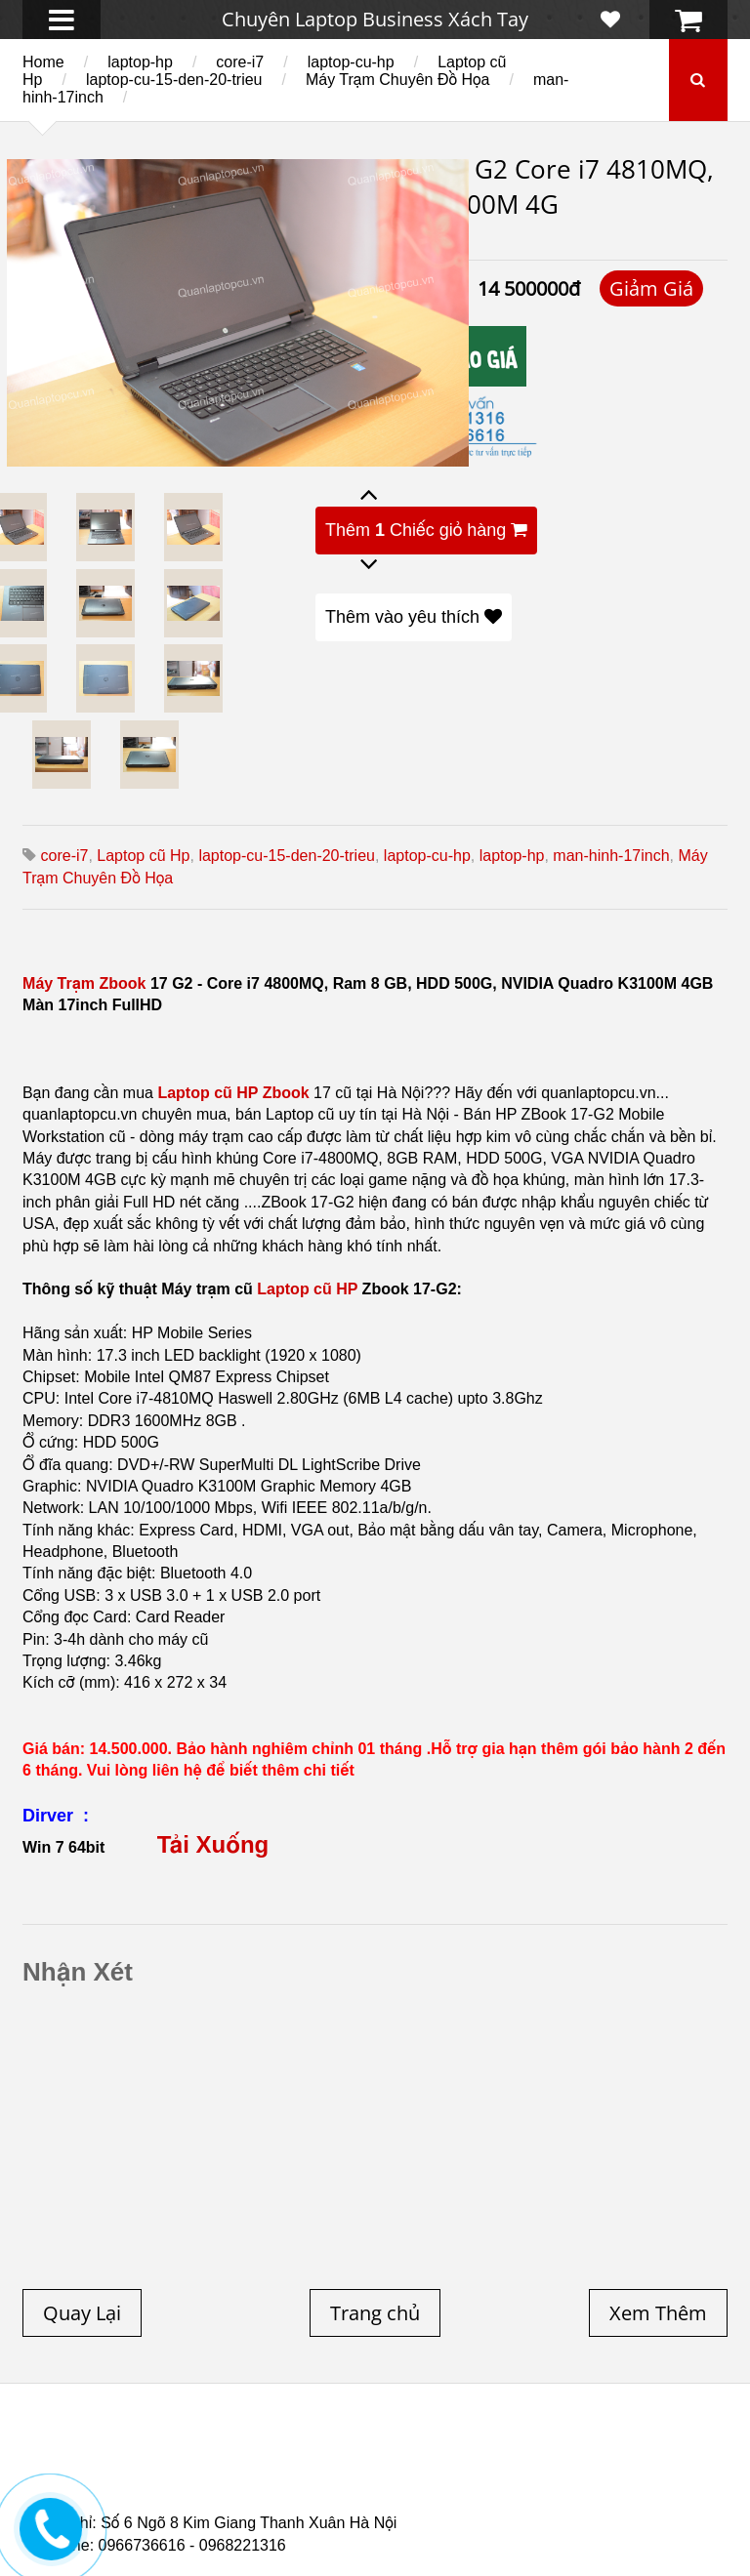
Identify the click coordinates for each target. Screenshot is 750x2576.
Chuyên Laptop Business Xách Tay (375, 19)
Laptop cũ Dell (336, 2448)
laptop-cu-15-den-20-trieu (174, 79)
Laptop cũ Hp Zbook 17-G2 (604, 2483)
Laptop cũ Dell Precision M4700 (513, 2471)
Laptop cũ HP (307, 1289)
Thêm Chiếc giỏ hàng (426, 530)
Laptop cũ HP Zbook (233, 1092)
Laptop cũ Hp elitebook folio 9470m (375, 2460)
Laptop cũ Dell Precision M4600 (263, 2471)
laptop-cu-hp (351, 62)
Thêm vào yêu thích (413, 617)
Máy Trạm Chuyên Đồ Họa (398, 79)
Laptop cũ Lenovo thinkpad (521, 2448)
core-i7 (240, 62)
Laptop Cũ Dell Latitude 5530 (416, 2495)
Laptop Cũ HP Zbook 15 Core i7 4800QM (353, 2483)
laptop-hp (140, 62)
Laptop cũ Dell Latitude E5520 (180, 2495)
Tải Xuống (213, 1844)
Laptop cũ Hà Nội (158, 2460)
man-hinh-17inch (611, 855)
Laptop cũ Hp (143, 855)
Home (43, 62)
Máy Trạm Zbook (84, 983)
